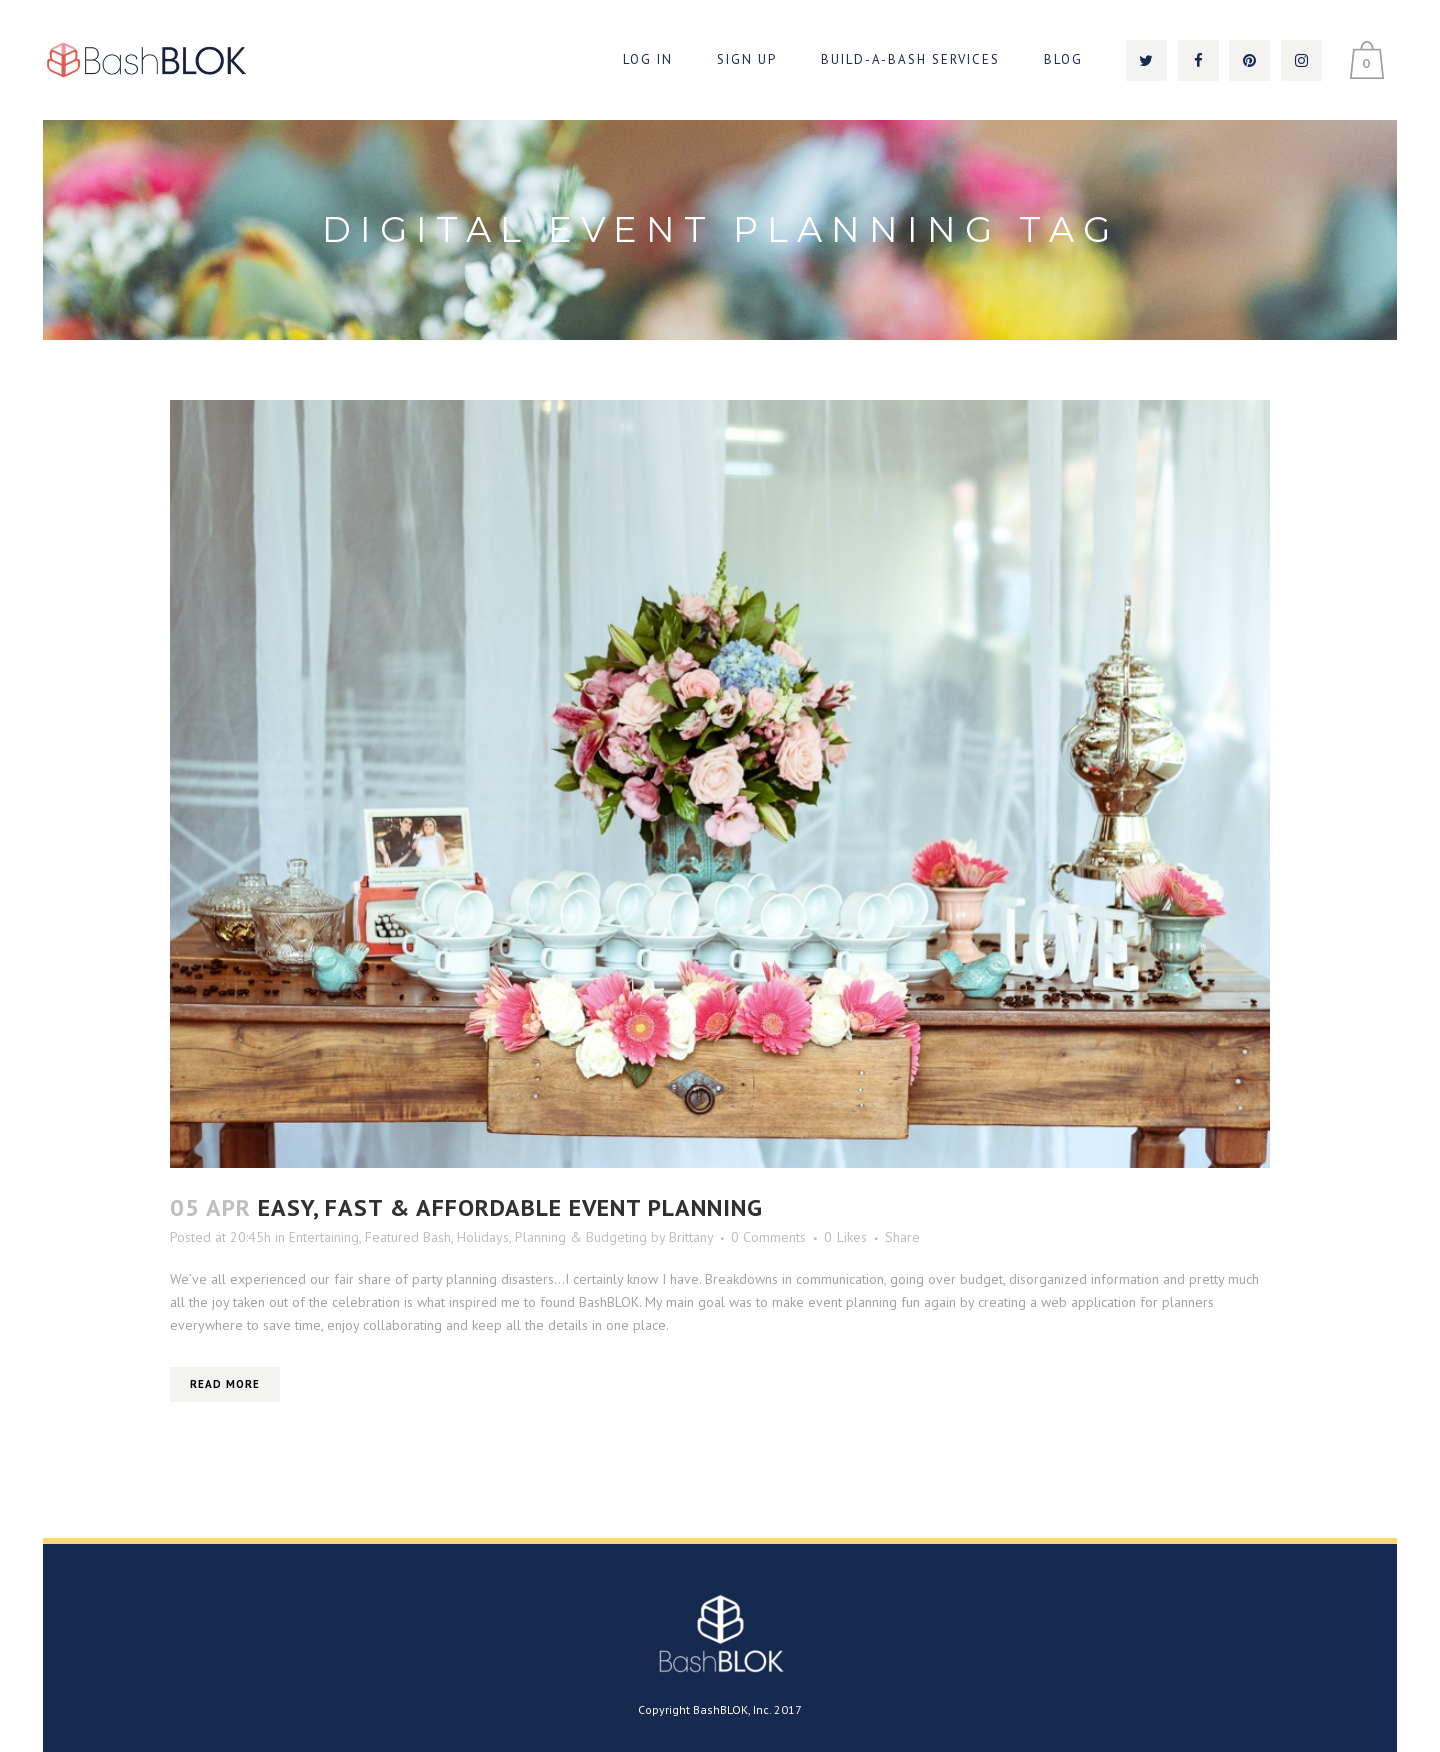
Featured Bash (408, 1237)
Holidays (483, 1237)
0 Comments (768, 1237)
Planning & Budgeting (581, 1237)
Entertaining (324, 1237)
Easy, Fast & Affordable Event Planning (510, 1207)
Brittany (691, 1237)
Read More (225, 1384)
